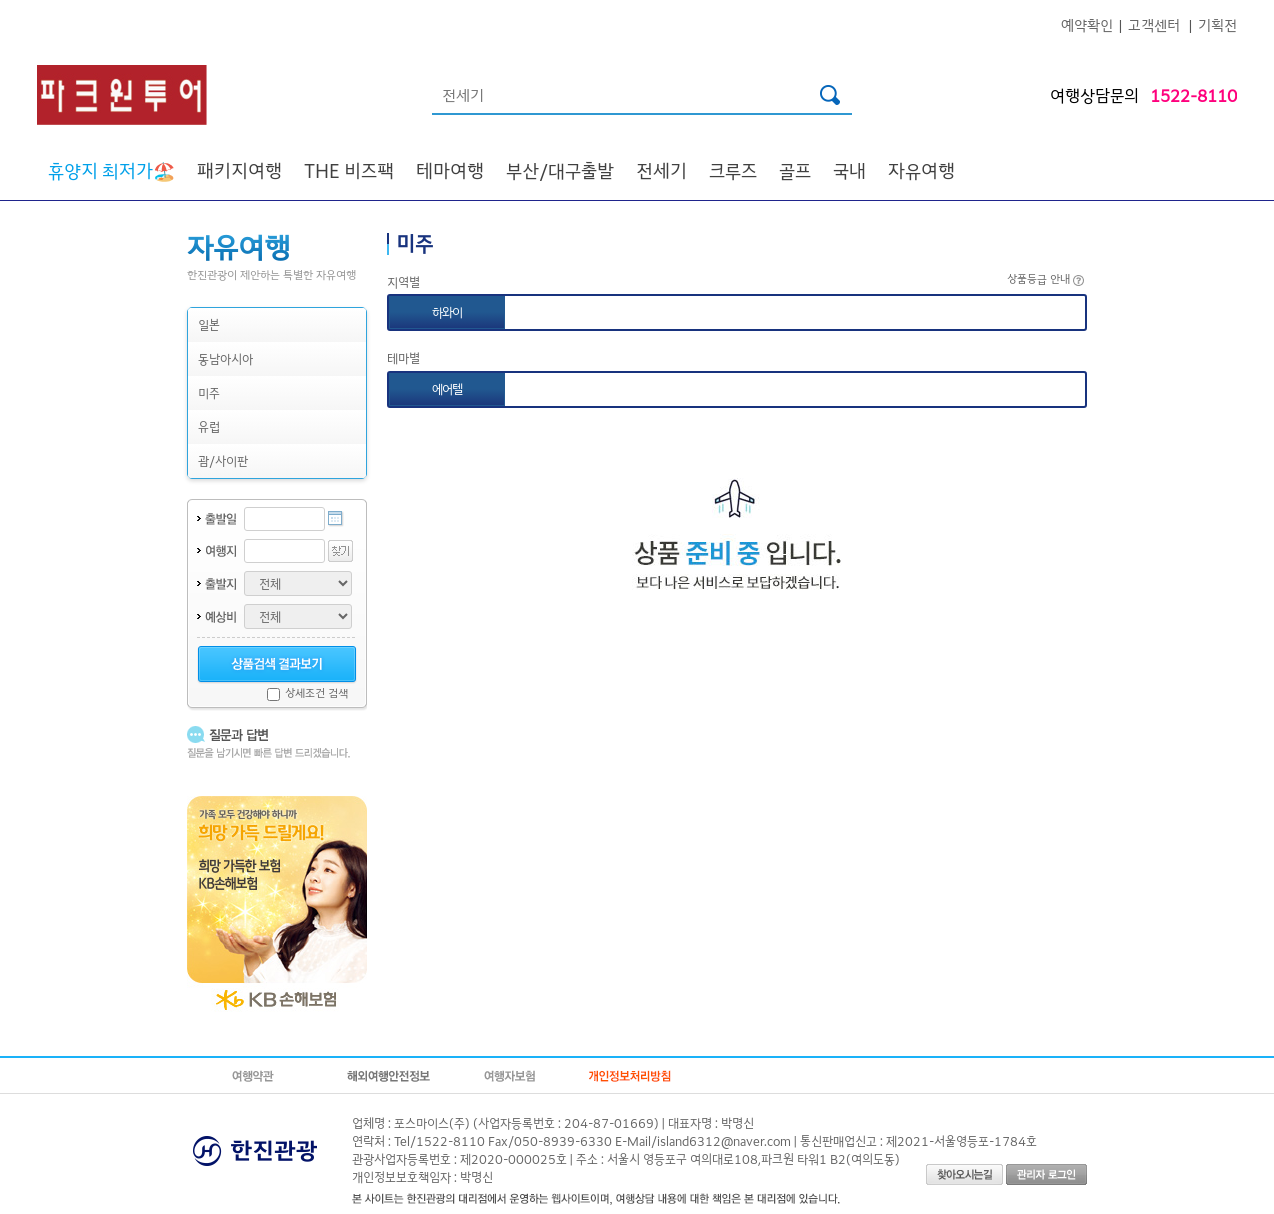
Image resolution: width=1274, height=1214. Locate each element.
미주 (209, 392)
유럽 (209, 426)
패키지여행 (239, 170)
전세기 (661, 170)
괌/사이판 (223, 460)
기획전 (1217, 24)
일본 (209, 324)
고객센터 (1154, 24)
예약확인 (1087, 24)
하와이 (447, 311)
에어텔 (447, 388)
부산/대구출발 (560, 170)
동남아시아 (225, 358)
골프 (795, 170)
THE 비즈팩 (349, 170)
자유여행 (921, 170)
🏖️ (111, 170)
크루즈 (733, 170)
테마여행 (450, 170)
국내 (849, 170)
